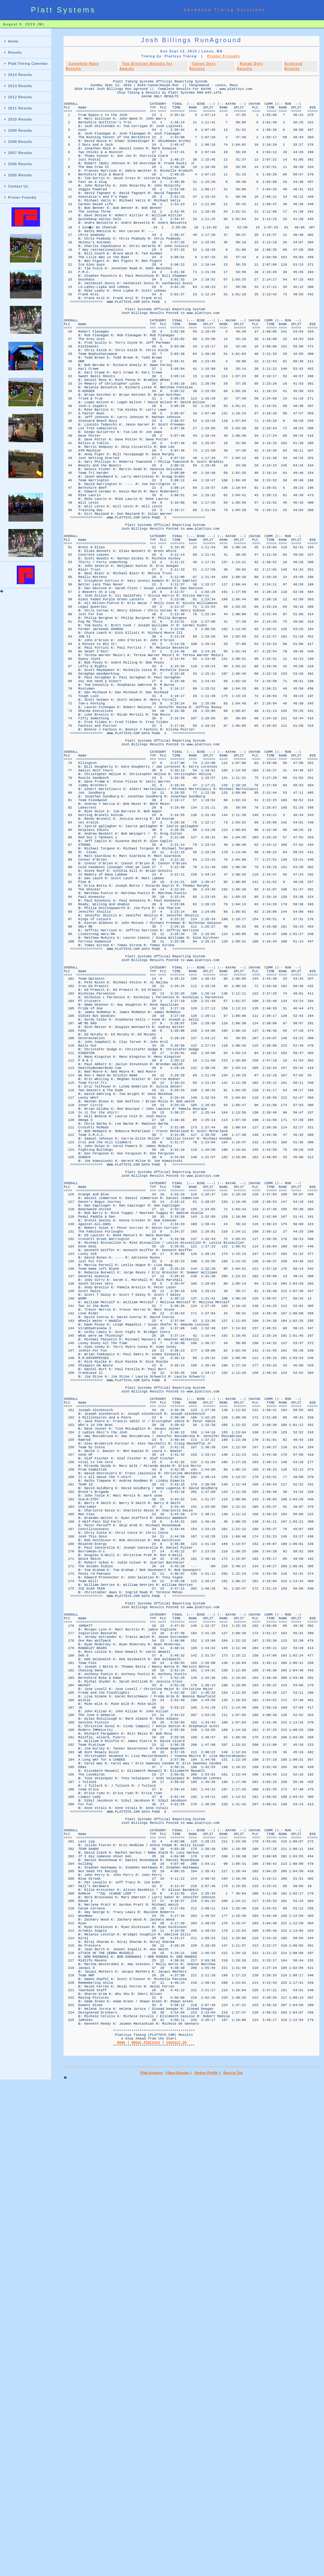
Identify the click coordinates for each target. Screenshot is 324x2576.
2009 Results (20, 130)
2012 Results (20, 97)
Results (15, 52)
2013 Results (20, 86)
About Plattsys (145, 2532)
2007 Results (20, 153)
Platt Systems (152, 2565)
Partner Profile (207, 2565)
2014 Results (20, 75)
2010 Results (20, 119)
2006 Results (20, 164)
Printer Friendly (22, 197)
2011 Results (20, 108)
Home (13, 41)
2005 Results (20, 175)
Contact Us (18, 186)
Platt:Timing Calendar (28, 63)
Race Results (178, 2565)
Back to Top (233, 2565)
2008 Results (20, 141)
